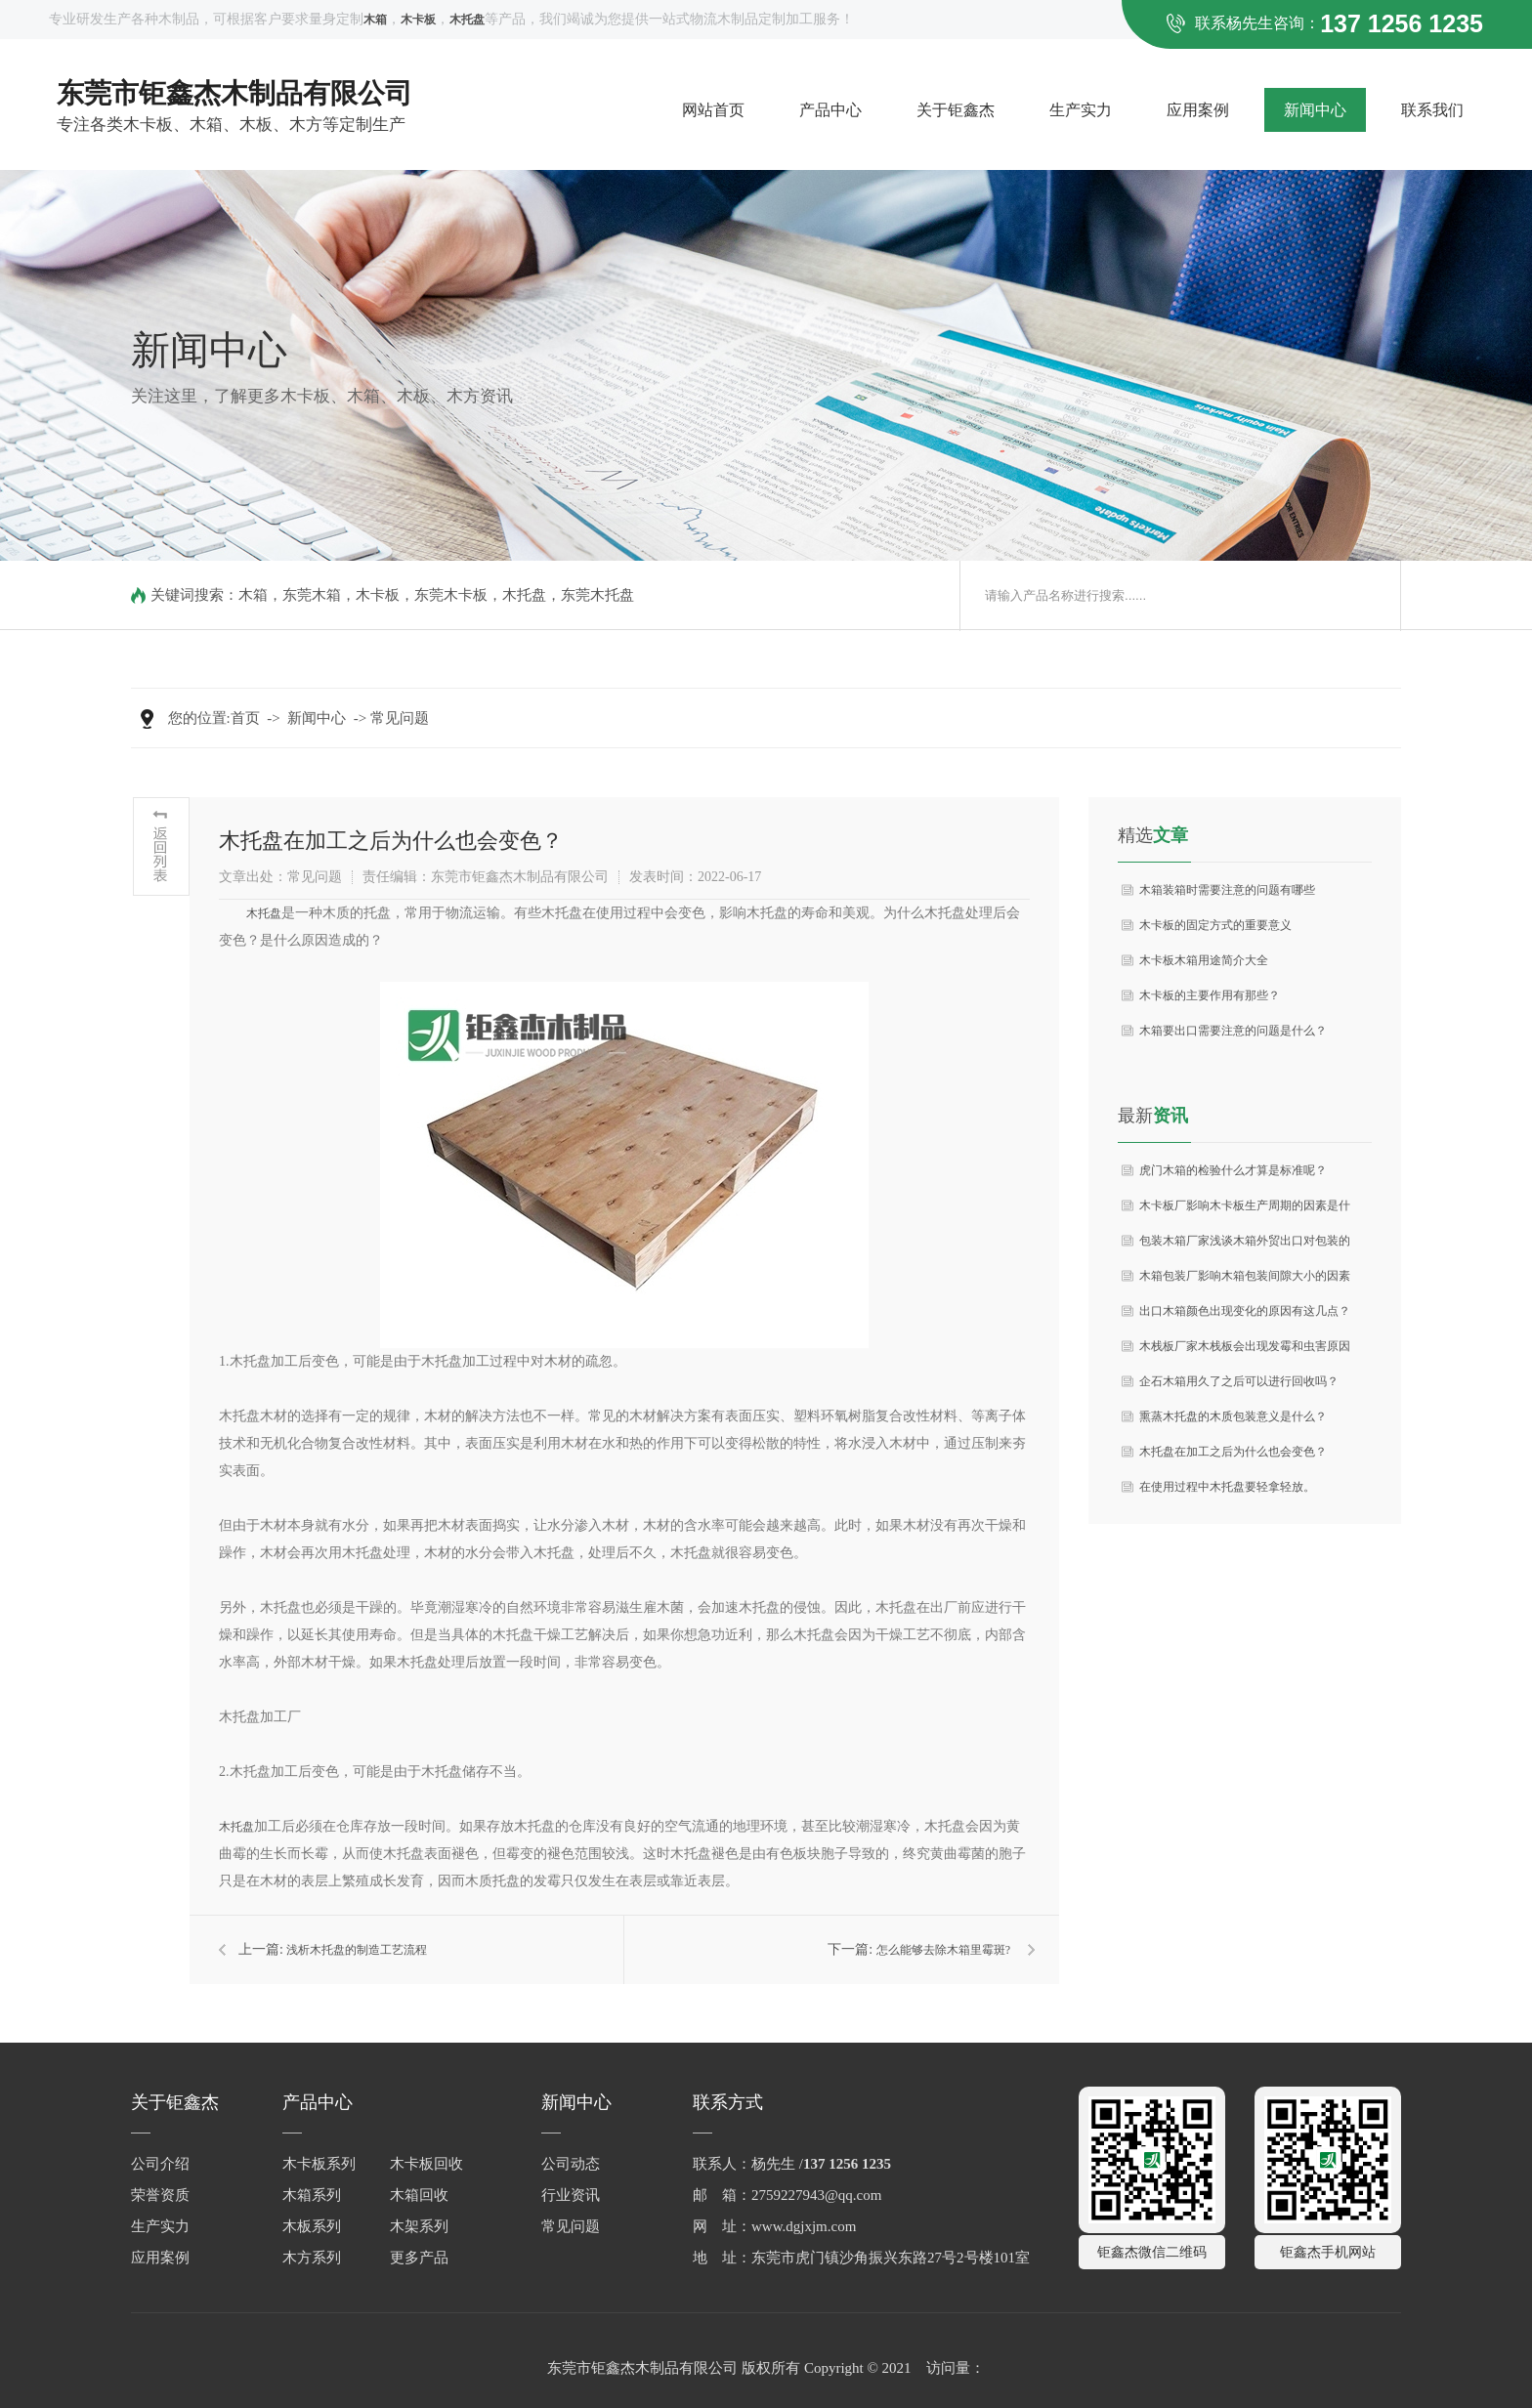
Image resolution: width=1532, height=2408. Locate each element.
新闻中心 (1315, 110)
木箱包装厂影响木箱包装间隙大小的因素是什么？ (1244, 1281)
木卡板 (378, 595)
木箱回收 (419, 2195)
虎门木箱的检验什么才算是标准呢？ (1233, 1170)
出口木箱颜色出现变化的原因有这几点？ (1244, 1311)
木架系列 (419, 2226)
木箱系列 (311, 2195)
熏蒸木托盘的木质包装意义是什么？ (1233, 1416)
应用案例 (1198, 110)
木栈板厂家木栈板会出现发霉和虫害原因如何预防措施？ (1244, 1351)
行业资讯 (570, 2195)
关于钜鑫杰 (955, 110)
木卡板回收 (426, 2164)
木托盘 (524, 595)
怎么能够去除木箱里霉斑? (943, 1950)
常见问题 (399, 718)
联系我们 (1432, 110)
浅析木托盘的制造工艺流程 (356, 1950)
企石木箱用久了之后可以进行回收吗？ (1239, 1381)
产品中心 (830, 110)
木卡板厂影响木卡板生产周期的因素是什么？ (1244, 1211)
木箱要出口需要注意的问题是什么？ (1233, 1030)
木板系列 (311, 2226)
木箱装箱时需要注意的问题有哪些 (1227, 890)
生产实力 (1080, 110)
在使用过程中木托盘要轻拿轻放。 (1227, 1487)
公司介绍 (160, 2164)
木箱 (253, 595)
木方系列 (311, 2257)
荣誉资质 (160, 2195)
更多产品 (419, 2257)
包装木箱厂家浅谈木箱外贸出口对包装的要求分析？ (1244, 1246)
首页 (245, 718)
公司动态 (570, 2164)
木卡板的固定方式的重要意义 (1215, 925)
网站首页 (713, 110)
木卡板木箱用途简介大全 (1203, 960)
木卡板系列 (319, 2164)
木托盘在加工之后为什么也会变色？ (1233, 1451)
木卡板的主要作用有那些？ (1209, 995)
